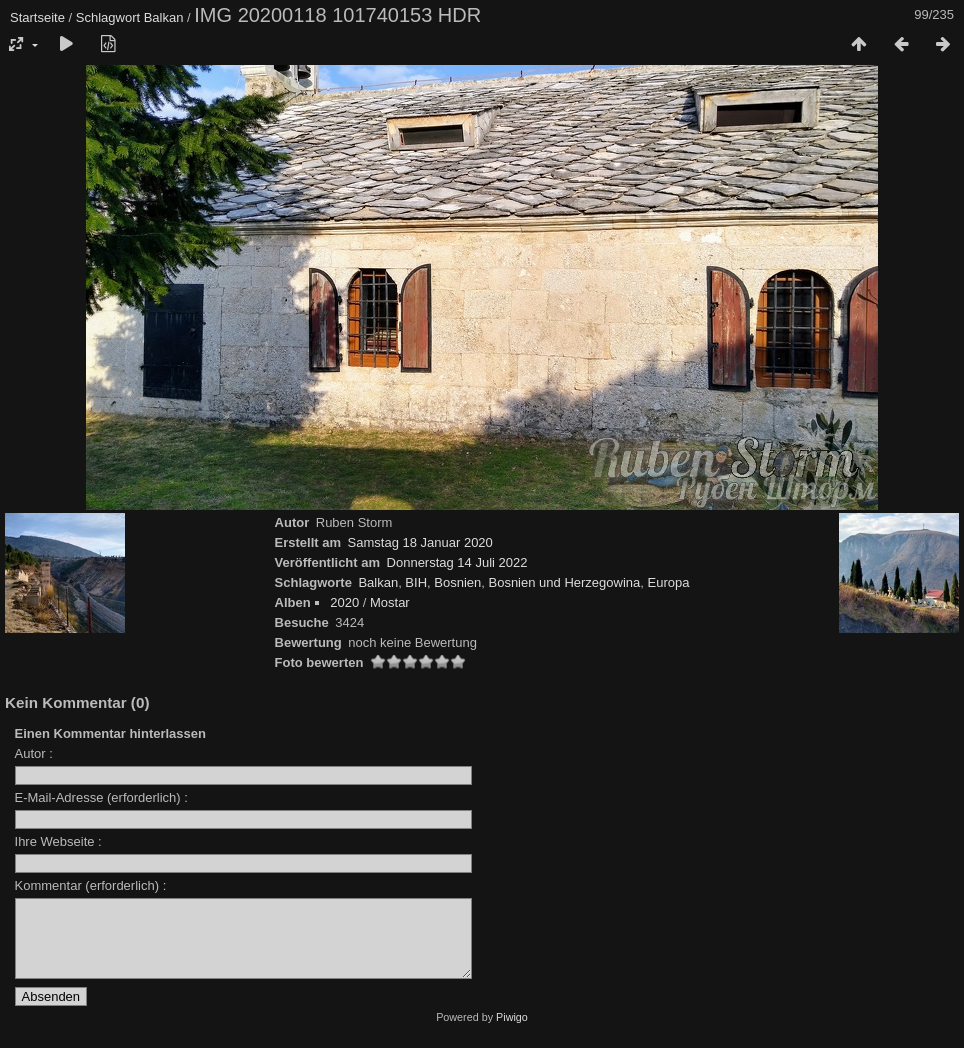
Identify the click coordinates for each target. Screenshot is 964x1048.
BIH (416, 582)
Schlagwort (108, 17)
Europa (669, 582)
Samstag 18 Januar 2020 (420, 542)
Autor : (34, 753)
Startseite (37, 17)
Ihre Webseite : (58, 841)
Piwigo (512, 1032)
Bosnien (457, 582)
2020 (344, 602)
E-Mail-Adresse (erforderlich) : (101, 797)
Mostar (390, 602)
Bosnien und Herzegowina (564, 582)
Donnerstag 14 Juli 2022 (457, 562)
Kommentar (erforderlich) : (91, 885)
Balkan (164, 17)
